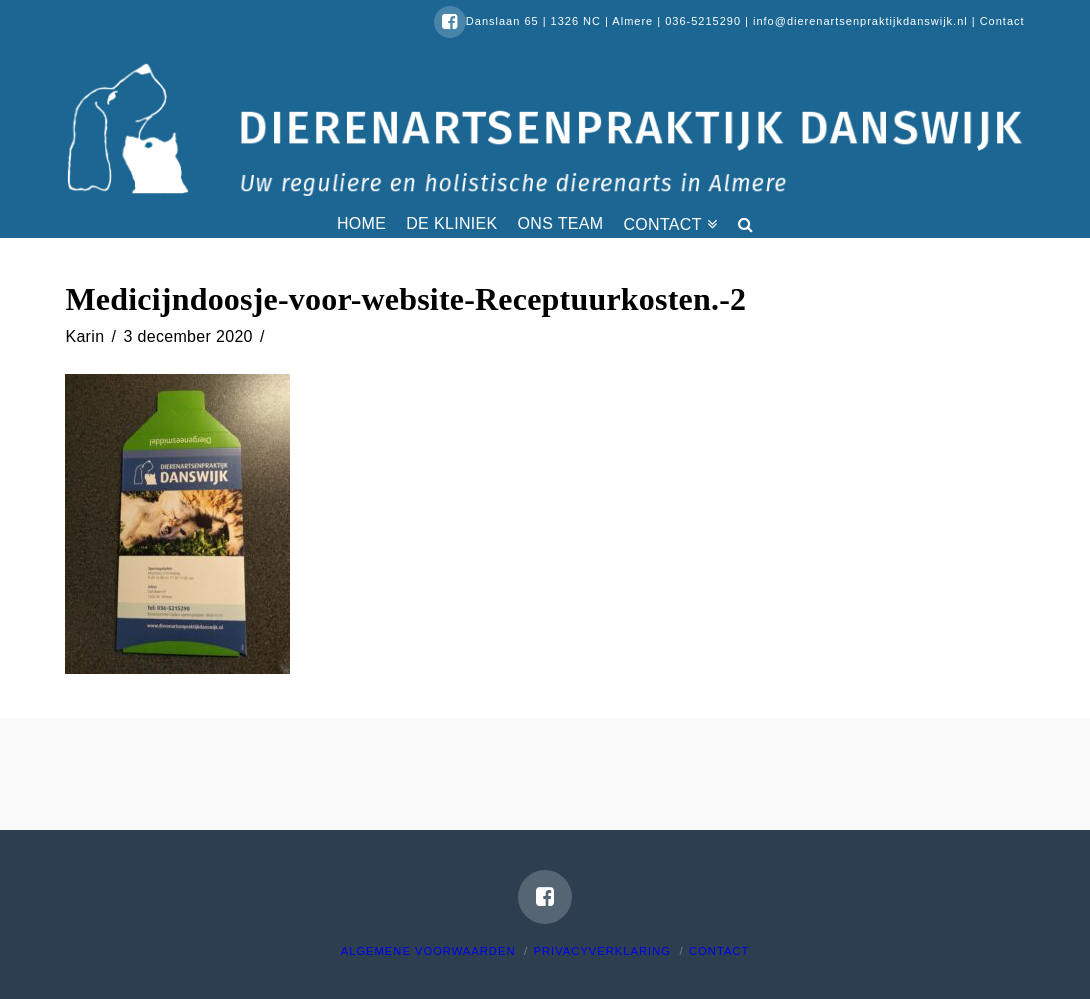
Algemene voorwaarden (428, 951)
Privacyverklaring (602, 951)
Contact (1002, 21)
